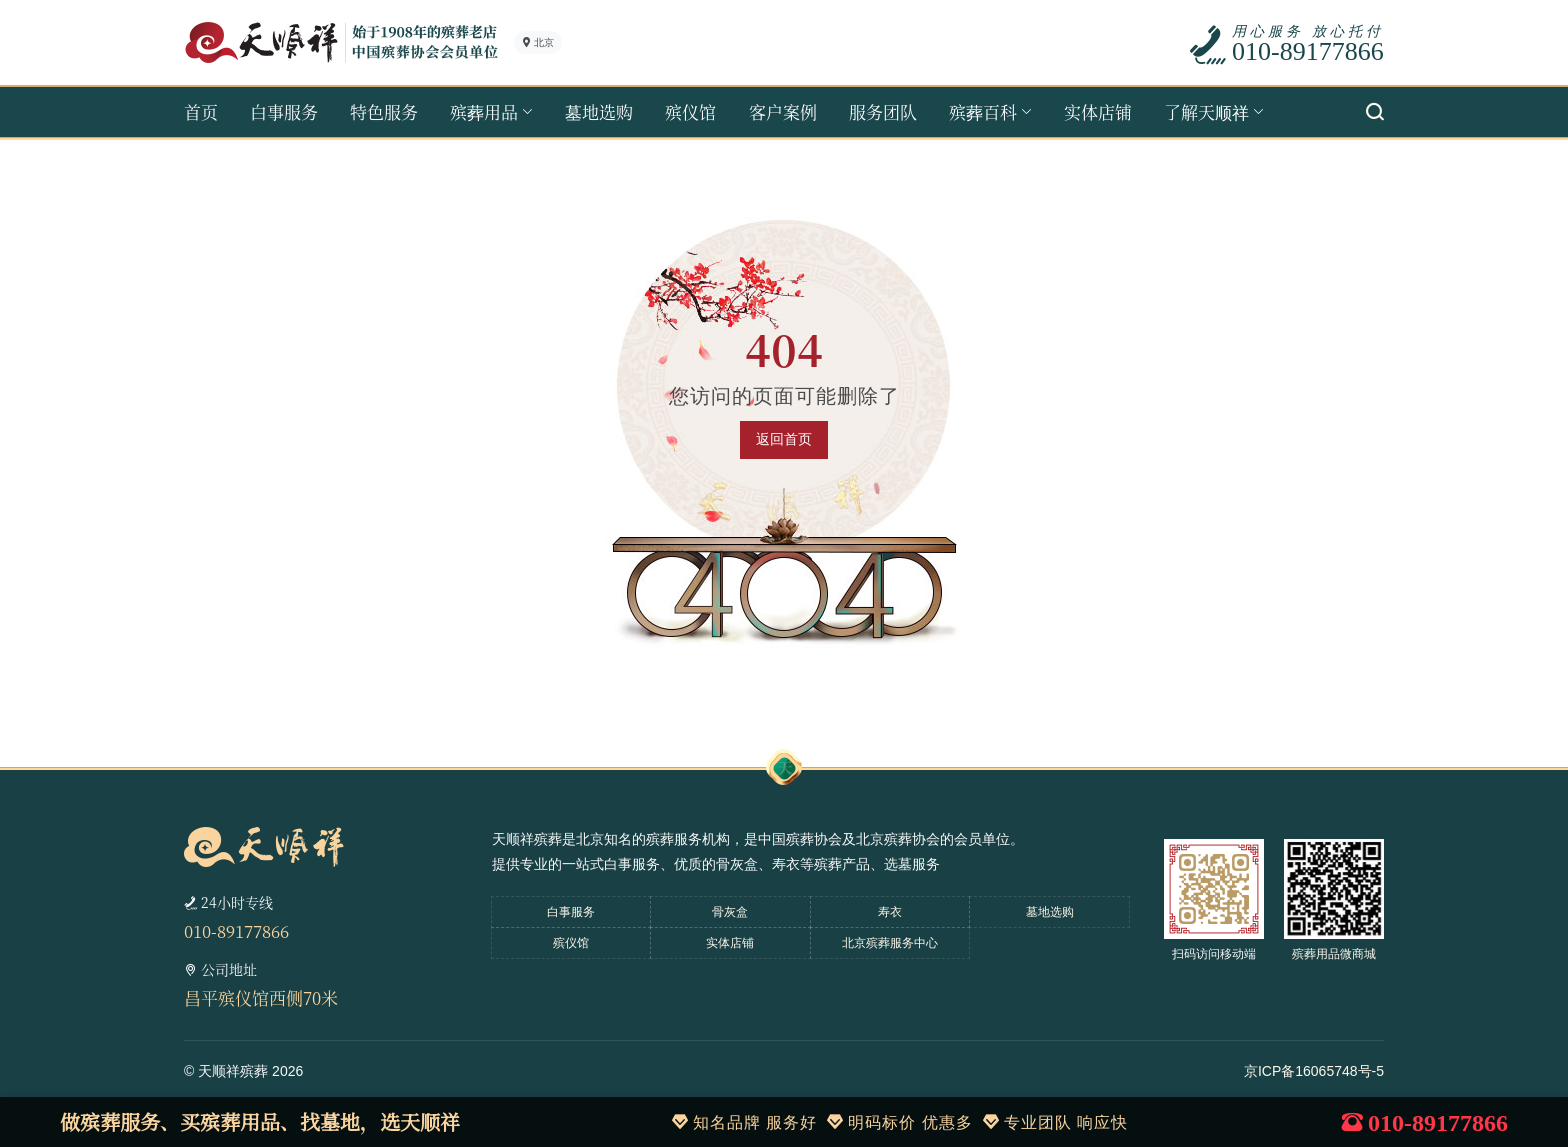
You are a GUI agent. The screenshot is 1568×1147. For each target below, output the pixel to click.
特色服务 (384, 111)
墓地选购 (599, 111)
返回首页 (784, 439)
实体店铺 (1098, 111)
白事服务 (284, 111)
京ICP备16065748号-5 (1314, 1071)
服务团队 (883, 111)
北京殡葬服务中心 (890, 943)
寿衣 (890, 912)
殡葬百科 (983, 111)
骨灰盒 (730, 912)
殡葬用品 (484, 111)
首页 (201, 111)
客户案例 (783, 111)
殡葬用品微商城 (1334, 954)
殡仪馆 (690, 111)
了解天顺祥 (1206, 111)
